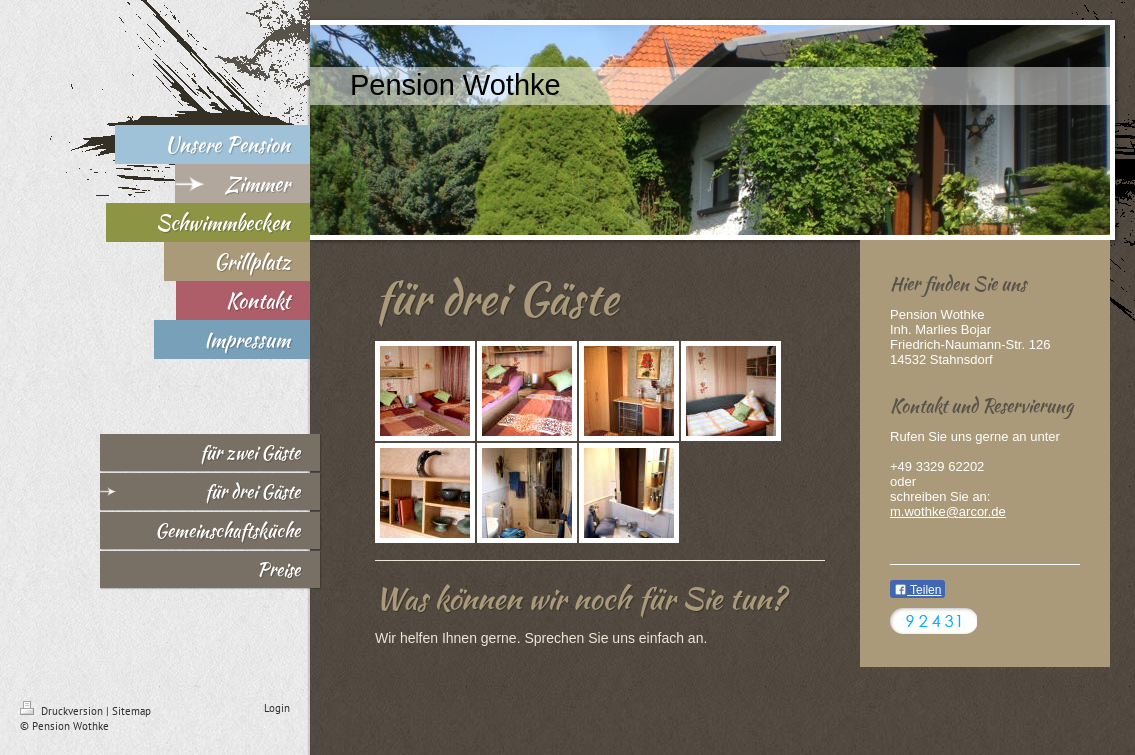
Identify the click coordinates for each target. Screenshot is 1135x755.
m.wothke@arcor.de (948, 511)
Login (277, 708)
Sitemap (131, 711)
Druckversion (63, 711)
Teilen (917, 590)
